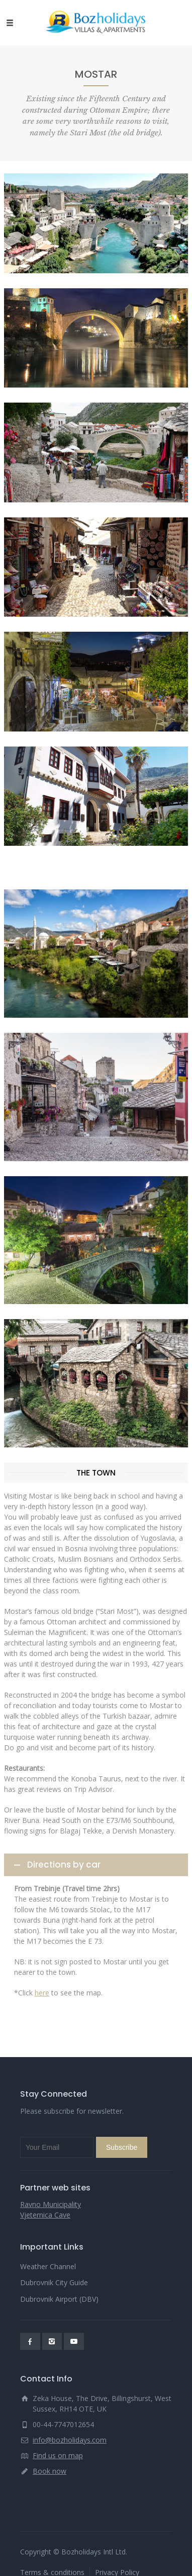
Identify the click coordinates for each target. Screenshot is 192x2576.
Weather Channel (48, 2266)
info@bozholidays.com (70, 2440)
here (42, 1992)
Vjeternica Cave (45, 2215)
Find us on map (58, 2455)
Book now (49, 2471)
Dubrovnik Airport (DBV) (59, 2299)
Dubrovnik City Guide (54, 2282)
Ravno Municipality (50, 2204)
